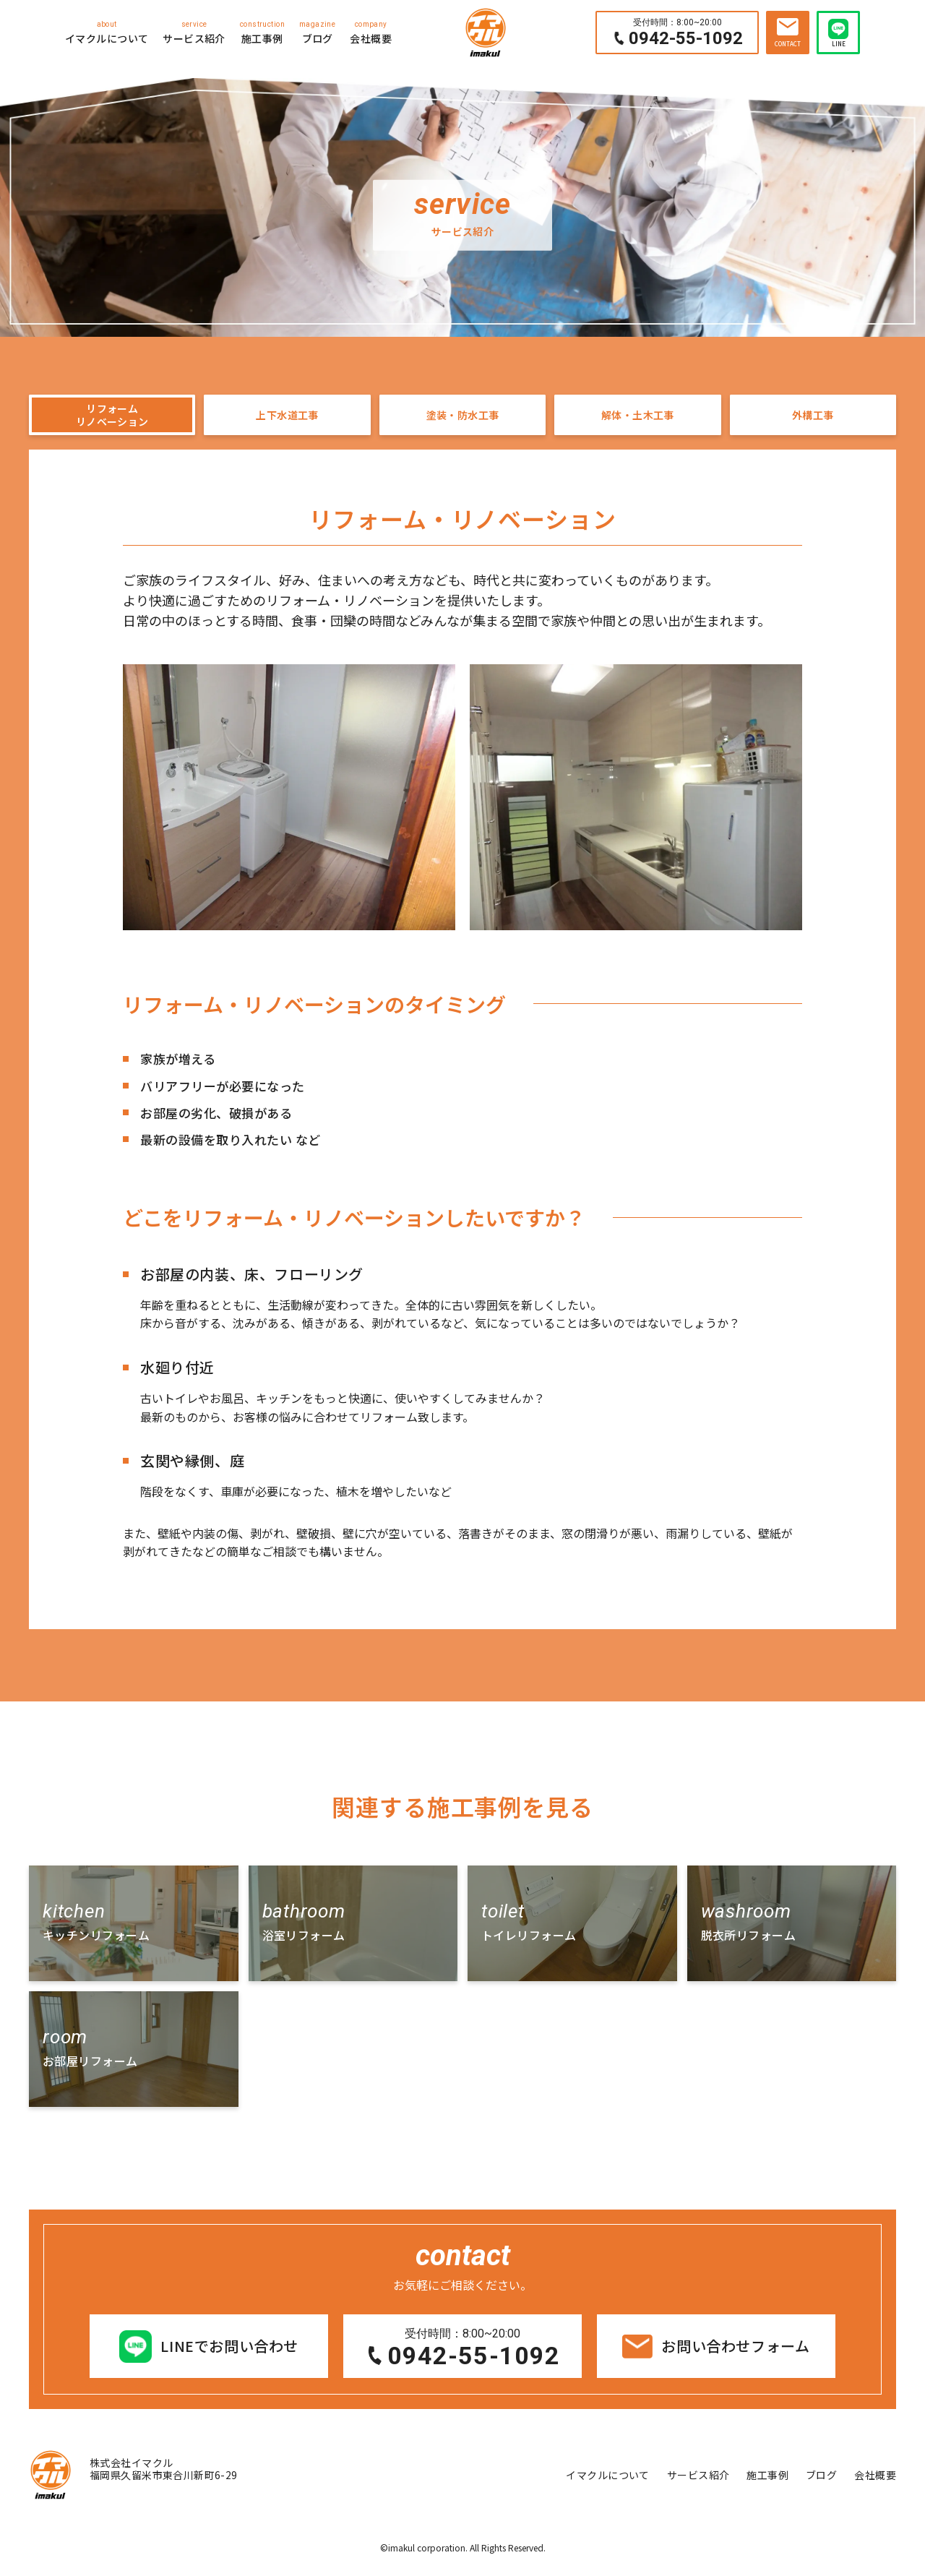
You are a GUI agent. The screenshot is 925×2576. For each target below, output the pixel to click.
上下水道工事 (287, 418)
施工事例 (262, 32)
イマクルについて (106, 32)
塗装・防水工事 (462, 418)
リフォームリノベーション (112, 419)
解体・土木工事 (637, 418)
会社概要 (371, 32)
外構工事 (813, 418)
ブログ (317, 32)
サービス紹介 (194, 32)
